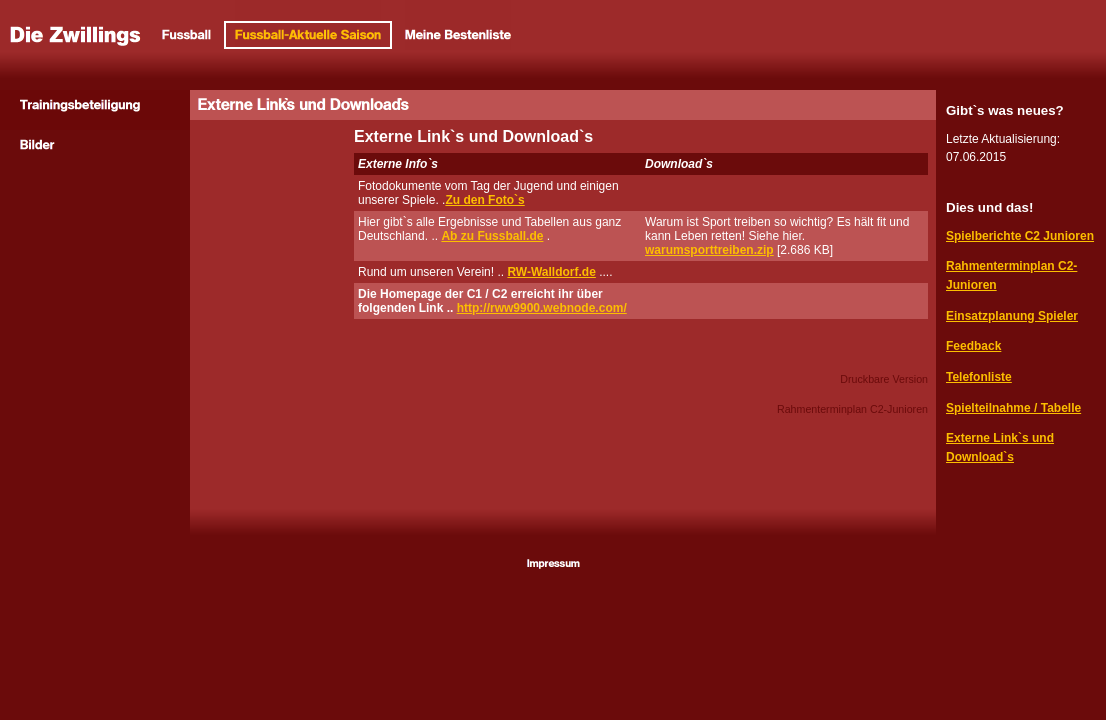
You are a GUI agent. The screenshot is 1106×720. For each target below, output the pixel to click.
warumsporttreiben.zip (709, 250)
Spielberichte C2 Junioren (1020, 236)
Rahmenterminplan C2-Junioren (852, 409)
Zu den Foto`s (484, 200)
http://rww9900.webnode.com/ (542, 308)
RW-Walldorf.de (551, 272)
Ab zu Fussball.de (492, 236)
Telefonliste (979, 377)
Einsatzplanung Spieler (1012, 316)
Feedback (973, 346)
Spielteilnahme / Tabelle (1013, 408)
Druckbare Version (884, 379)
